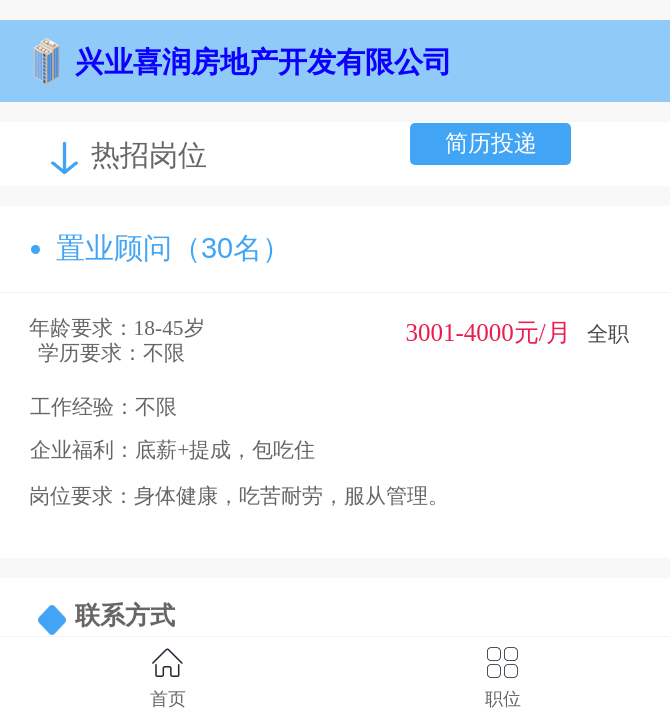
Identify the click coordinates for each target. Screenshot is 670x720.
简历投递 (491, 143)
